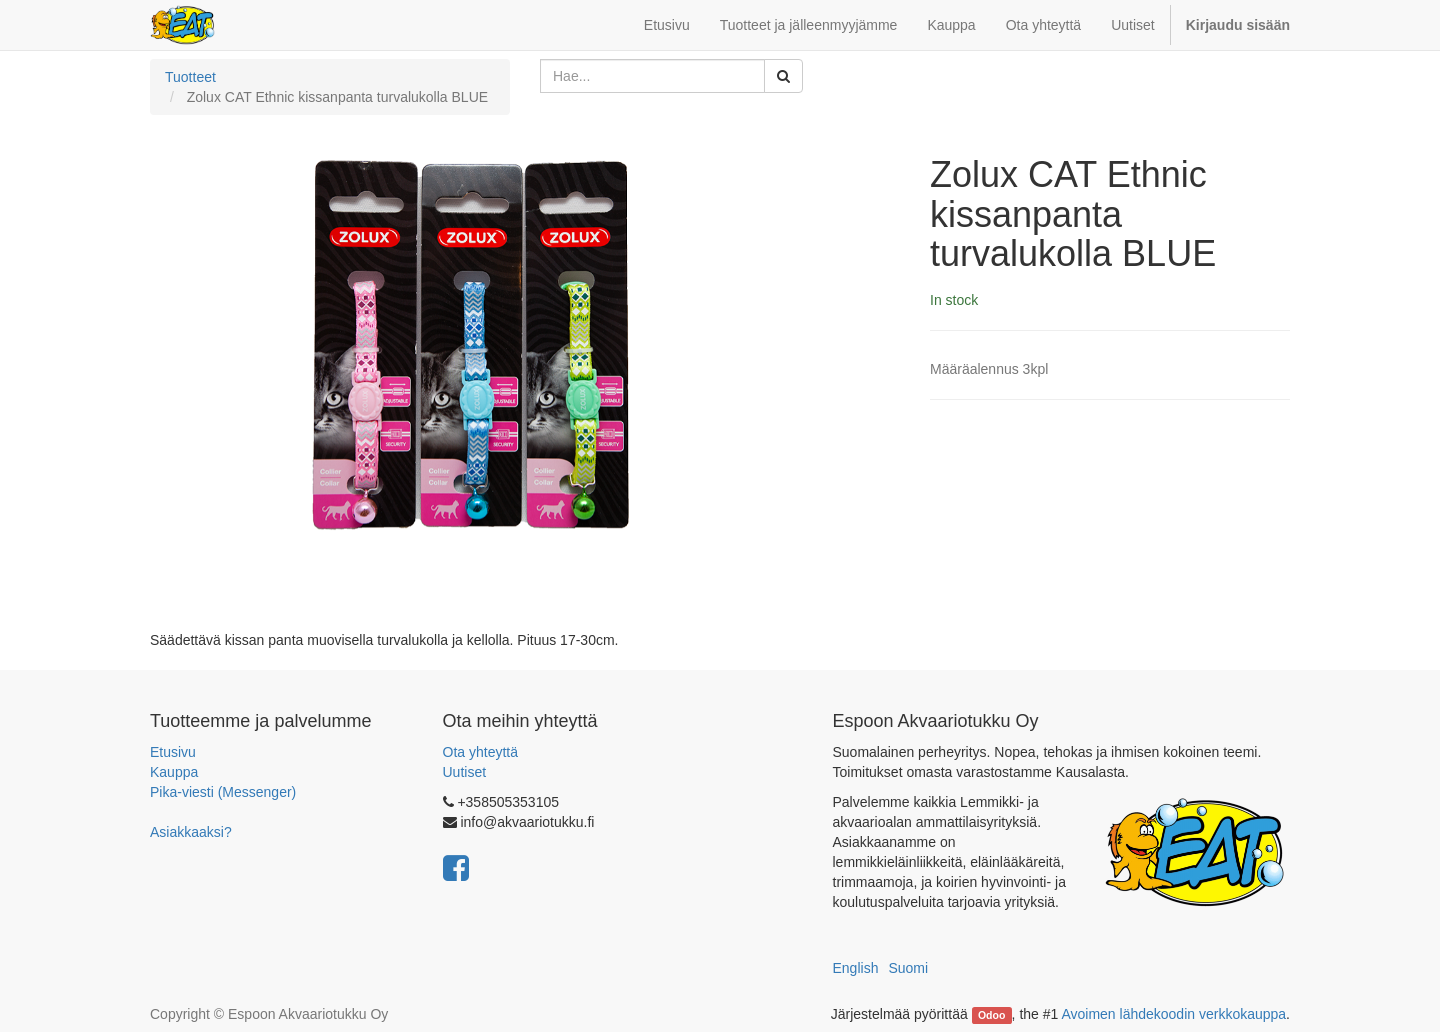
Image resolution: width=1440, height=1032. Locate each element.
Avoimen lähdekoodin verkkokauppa (1173, 1014)
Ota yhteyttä (480, 752)
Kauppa (174, 772)
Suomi (908, 968)
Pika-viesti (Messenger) (223, 792)
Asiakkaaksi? (191, 832)
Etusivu (173, 752)
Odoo (991, 1015)
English (856, 968)
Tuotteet (190, 77)
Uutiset (465, 772)
